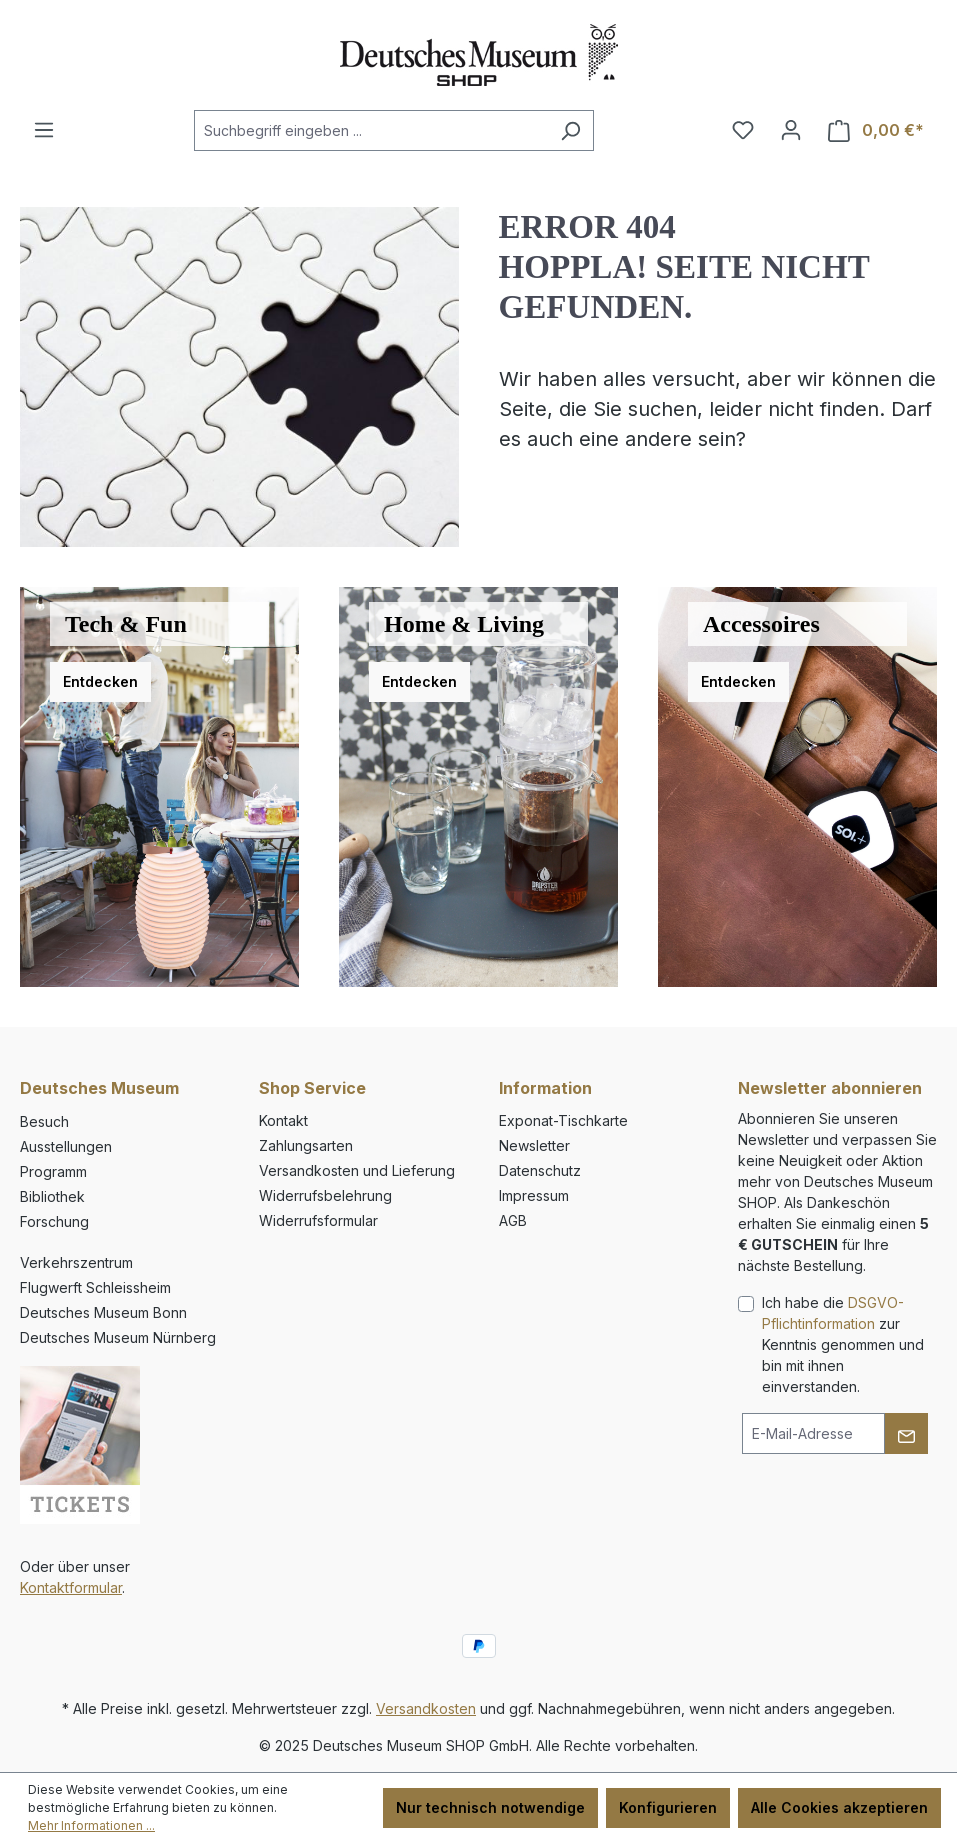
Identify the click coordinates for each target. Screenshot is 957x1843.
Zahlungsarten (306, 1145)
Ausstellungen (66, 1146)
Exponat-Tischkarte (563, 1120)
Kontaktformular (71, 1587)
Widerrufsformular (318, 1220)
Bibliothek (52, 1196)
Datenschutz (540, 1170)
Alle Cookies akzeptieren (839, 1807)
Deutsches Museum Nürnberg (118, 1337)
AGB (513, 1220)
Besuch (44, 1121)
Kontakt (283, 1120)
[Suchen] (570, 130)
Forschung (54, 1221)
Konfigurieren (668, 1807)
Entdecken (100, 681)
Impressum (534, 1195)
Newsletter (534, 1145)
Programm (53, 1171)
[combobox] (371, 130)
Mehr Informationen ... (91, 1825)
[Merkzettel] (743, 130)
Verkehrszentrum (76, 1262)
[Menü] (44, 130)
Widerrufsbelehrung (325, 1195)
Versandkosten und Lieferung (357, 1170)
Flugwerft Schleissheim (95, 1287)
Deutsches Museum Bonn (103, 1312)
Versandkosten (426, 1708)
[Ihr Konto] (791, 130)
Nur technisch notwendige (490, 1807)
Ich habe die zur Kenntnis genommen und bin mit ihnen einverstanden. (843, 1344)
